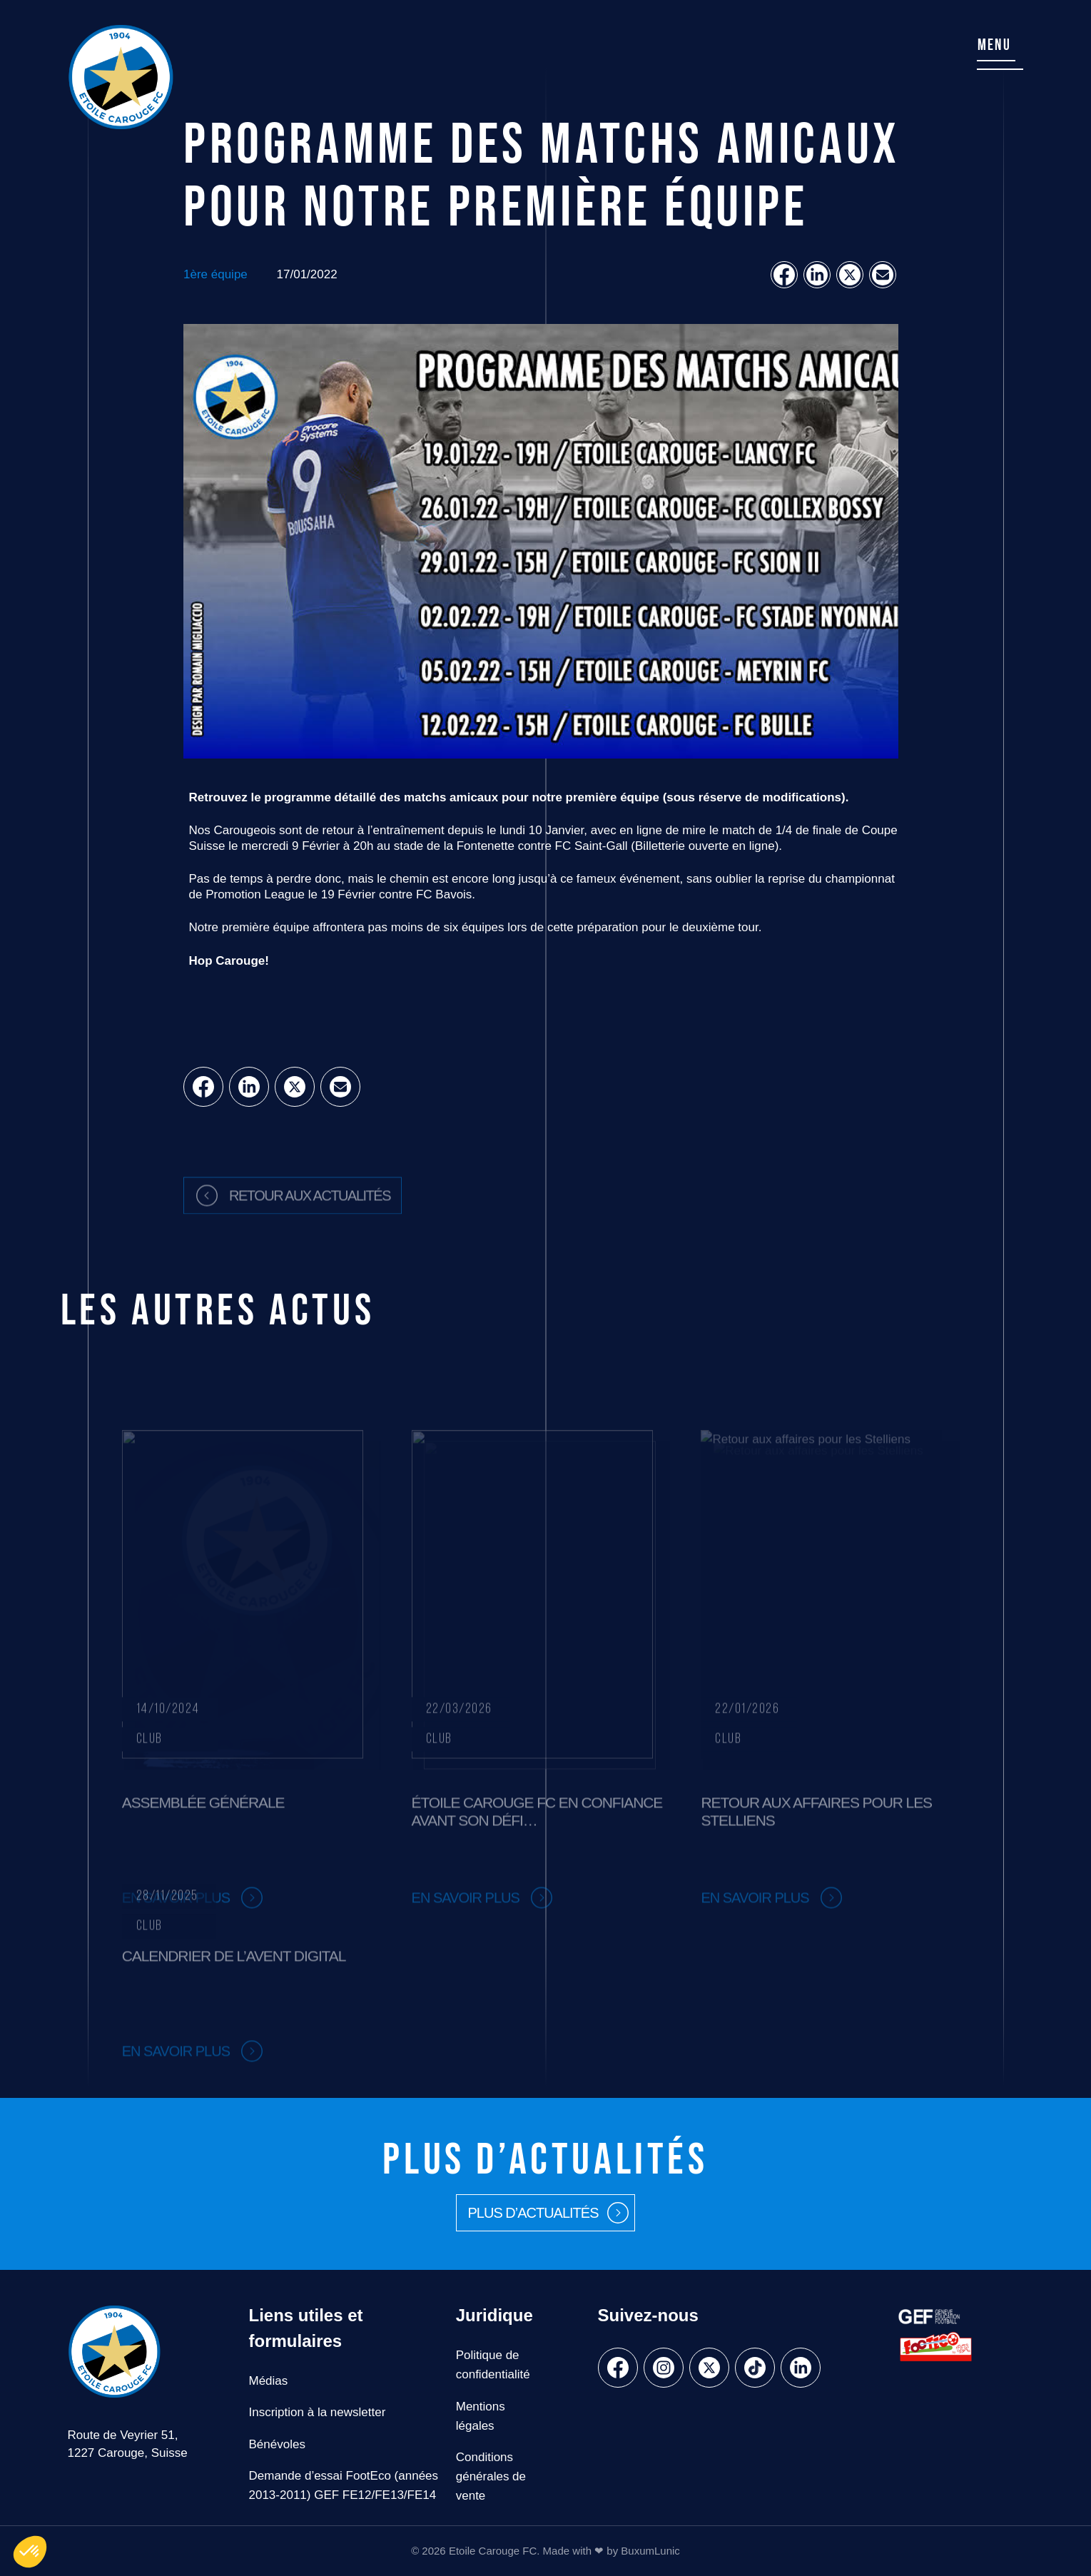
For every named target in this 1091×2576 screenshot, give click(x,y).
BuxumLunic (650, 2551)
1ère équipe (215, 274)
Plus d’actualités (532, 2213)
